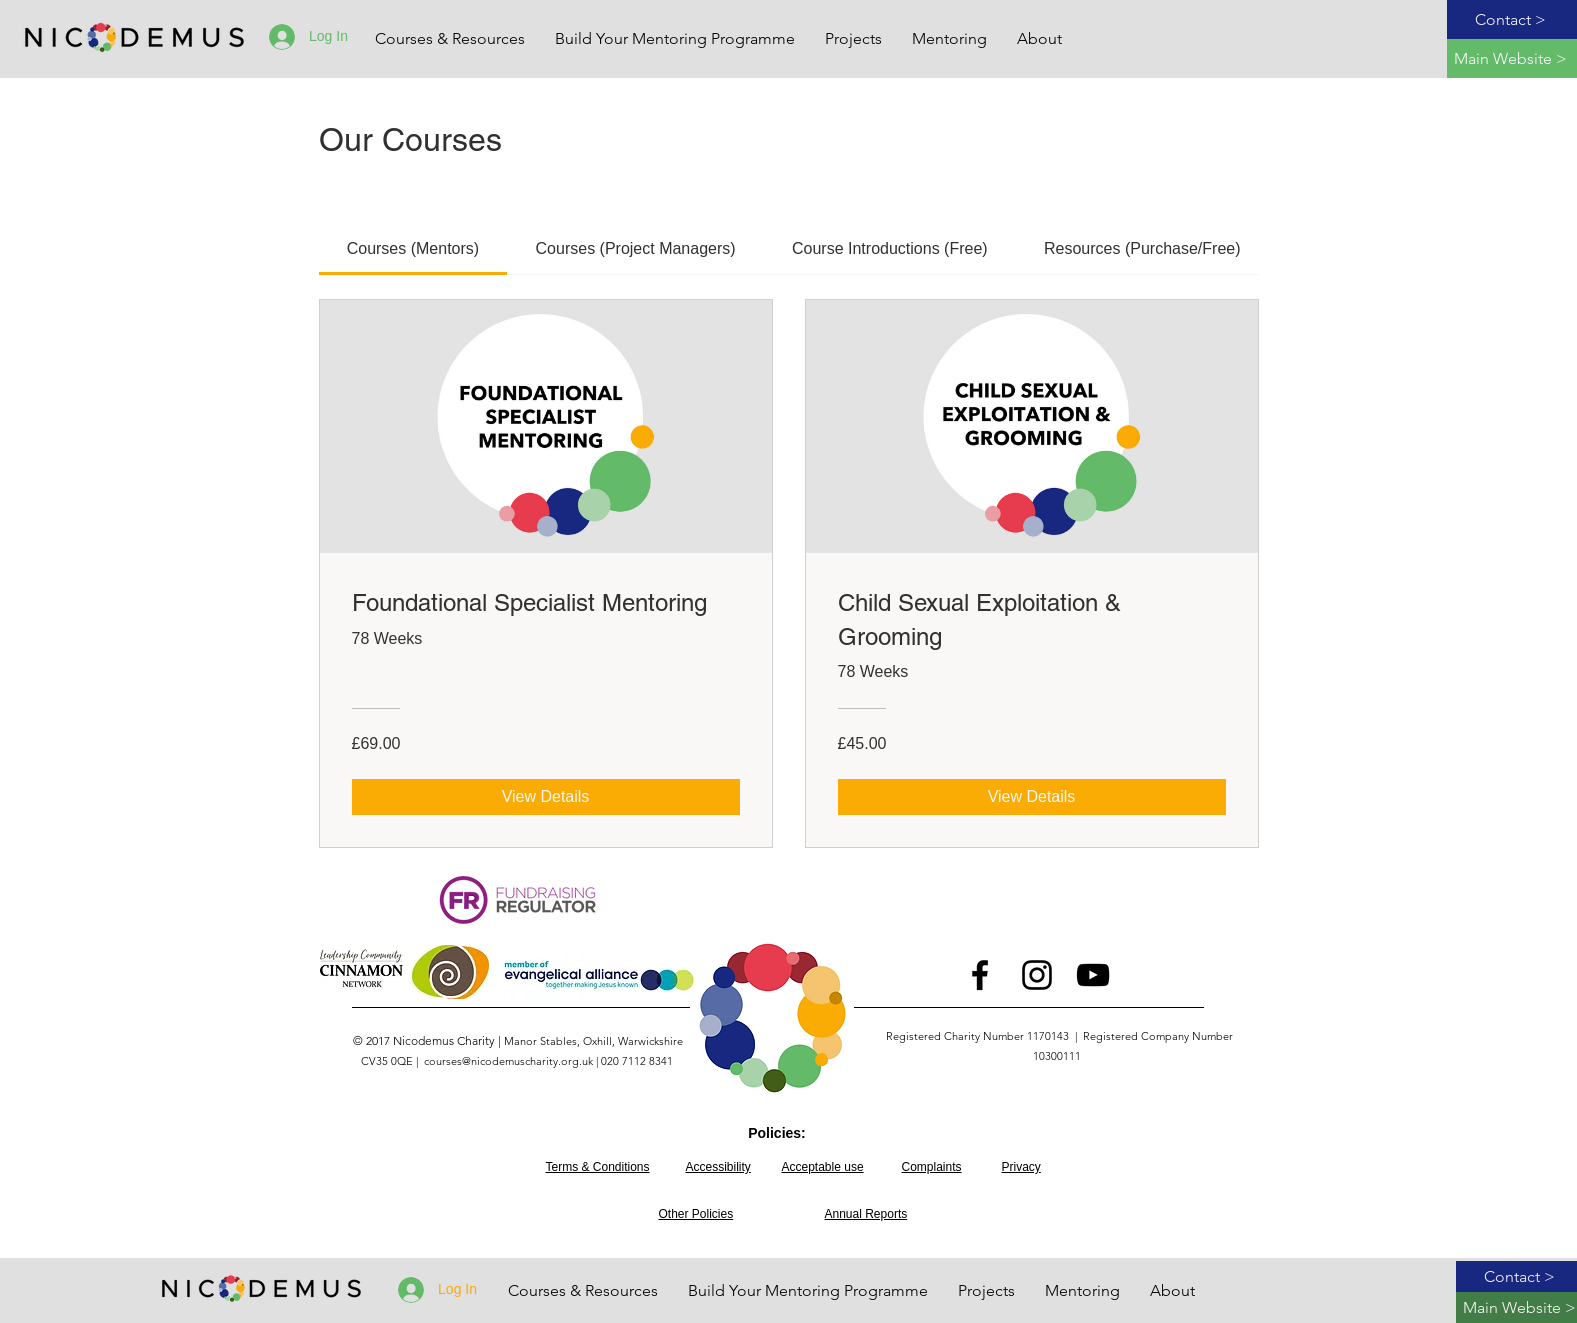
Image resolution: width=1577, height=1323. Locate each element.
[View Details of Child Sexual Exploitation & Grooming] (1032, 797)
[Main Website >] (1512, 58)
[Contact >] (1512, 19)
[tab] (413, 249)
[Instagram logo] (1037, 975)
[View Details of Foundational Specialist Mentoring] (546, 797)
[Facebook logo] (980, 975)
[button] (853, 39)
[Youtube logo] (1093, 975)
